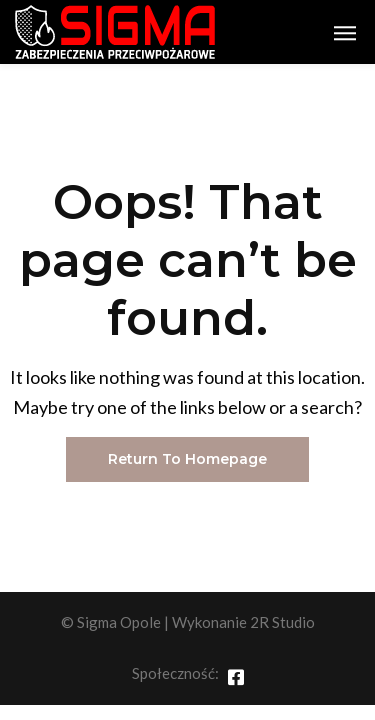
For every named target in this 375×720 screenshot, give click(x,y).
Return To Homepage (187, 459)
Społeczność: (175, 673)
